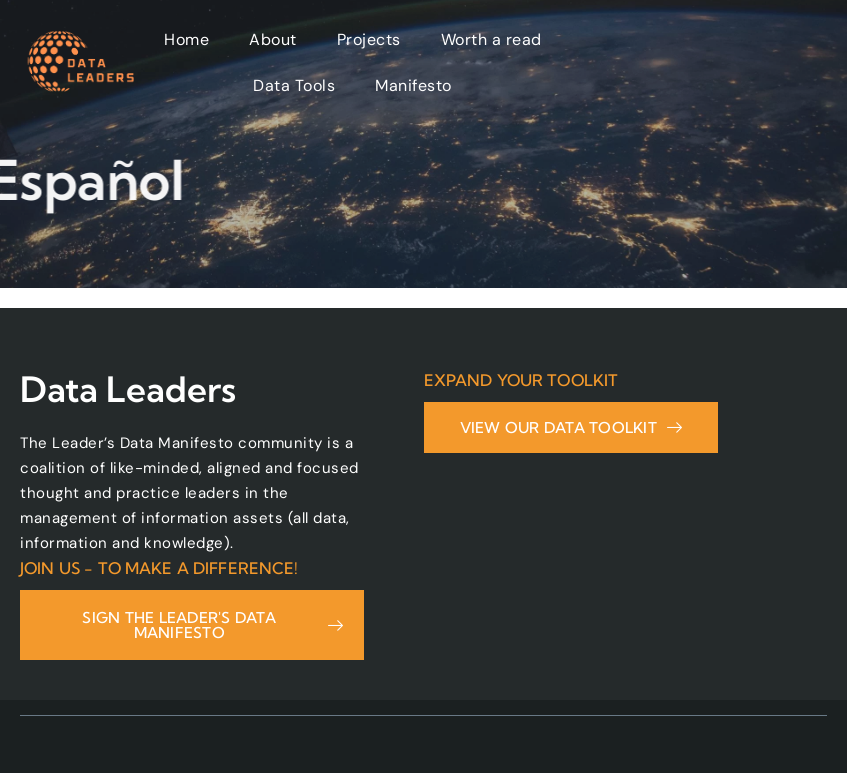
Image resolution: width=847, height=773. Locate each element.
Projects (369, 39)
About (273, 39)
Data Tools (294, 85)
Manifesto (413, 85)
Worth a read (491, 39)
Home (186, 39)
